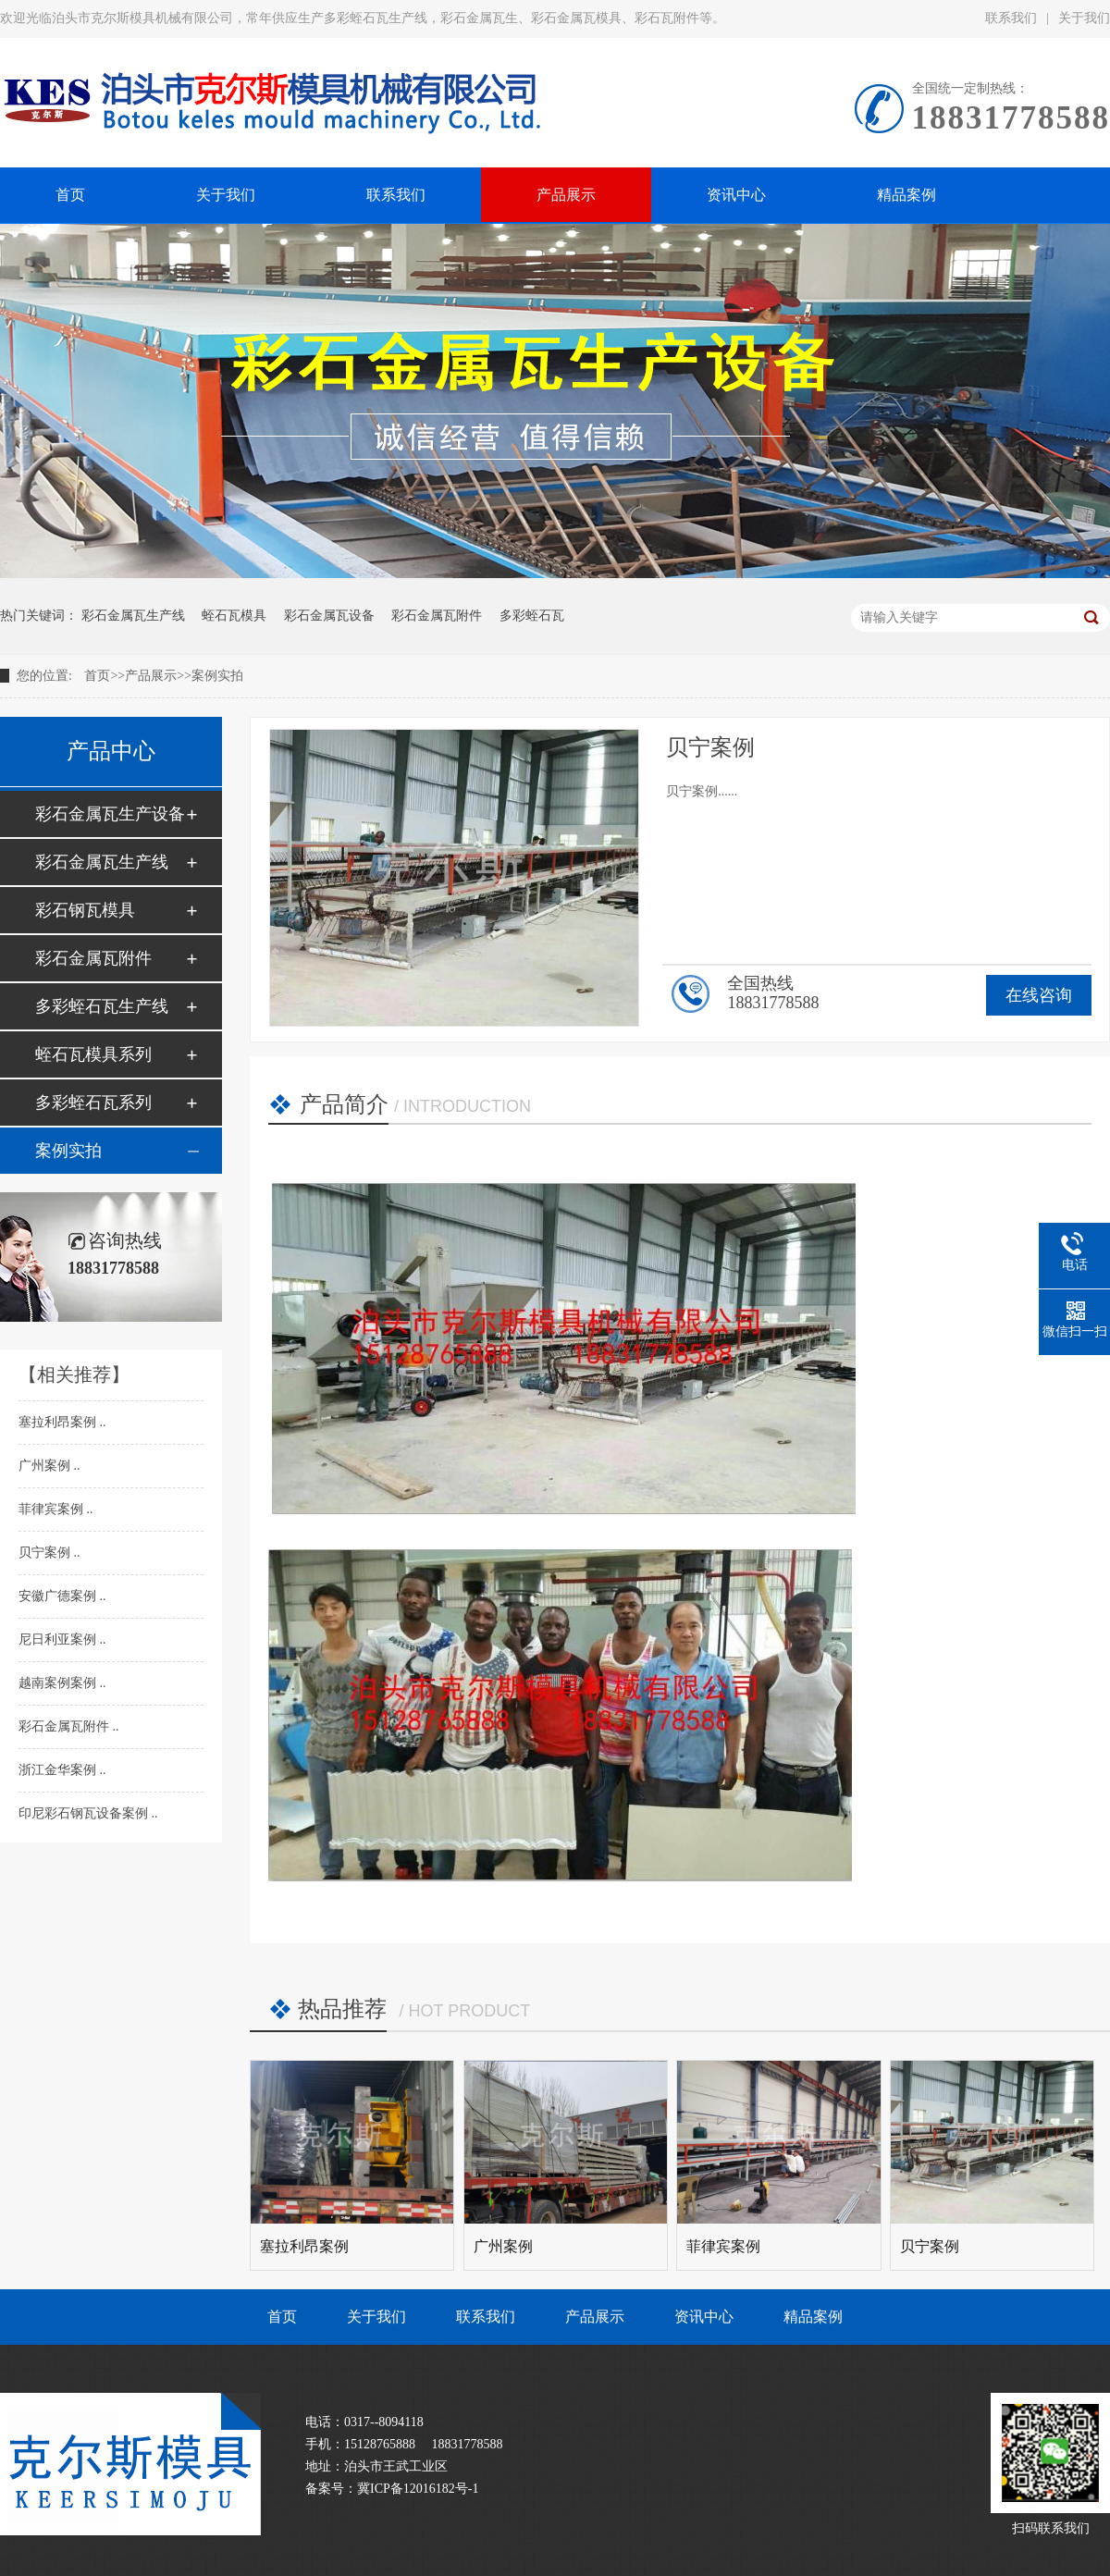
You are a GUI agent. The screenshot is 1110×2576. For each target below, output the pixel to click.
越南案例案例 (59, 1683)
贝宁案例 (46, 1552)
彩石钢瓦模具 (85, 910)
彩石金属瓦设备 (329, 615)
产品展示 (151, 676)
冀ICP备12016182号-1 (417, 2489)
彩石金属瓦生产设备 (110, 814)
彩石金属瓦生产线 (133, 615)
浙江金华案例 (59, 1770)
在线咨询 (1038, 995)
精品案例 (813, 2316)
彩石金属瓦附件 (436, 615)
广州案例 (46, 1466)
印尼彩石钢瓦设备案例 (85, 1813)
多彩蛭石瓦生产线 (101, 1006)
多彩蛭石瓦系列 (93, 1102)
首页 (97, 676)
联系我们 (1011, 18)
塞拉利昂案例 (59, 1422)
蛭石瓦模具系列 (93, 1054)
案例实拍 (217, 676)
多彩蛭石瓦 (532, 615)
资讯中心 (704, 2316)
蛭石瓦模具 (234, 615)
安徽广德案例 (59, 1596)
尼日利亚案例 (59, 1639)
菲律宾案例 (52, 1509)
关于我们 (376, 2316)
